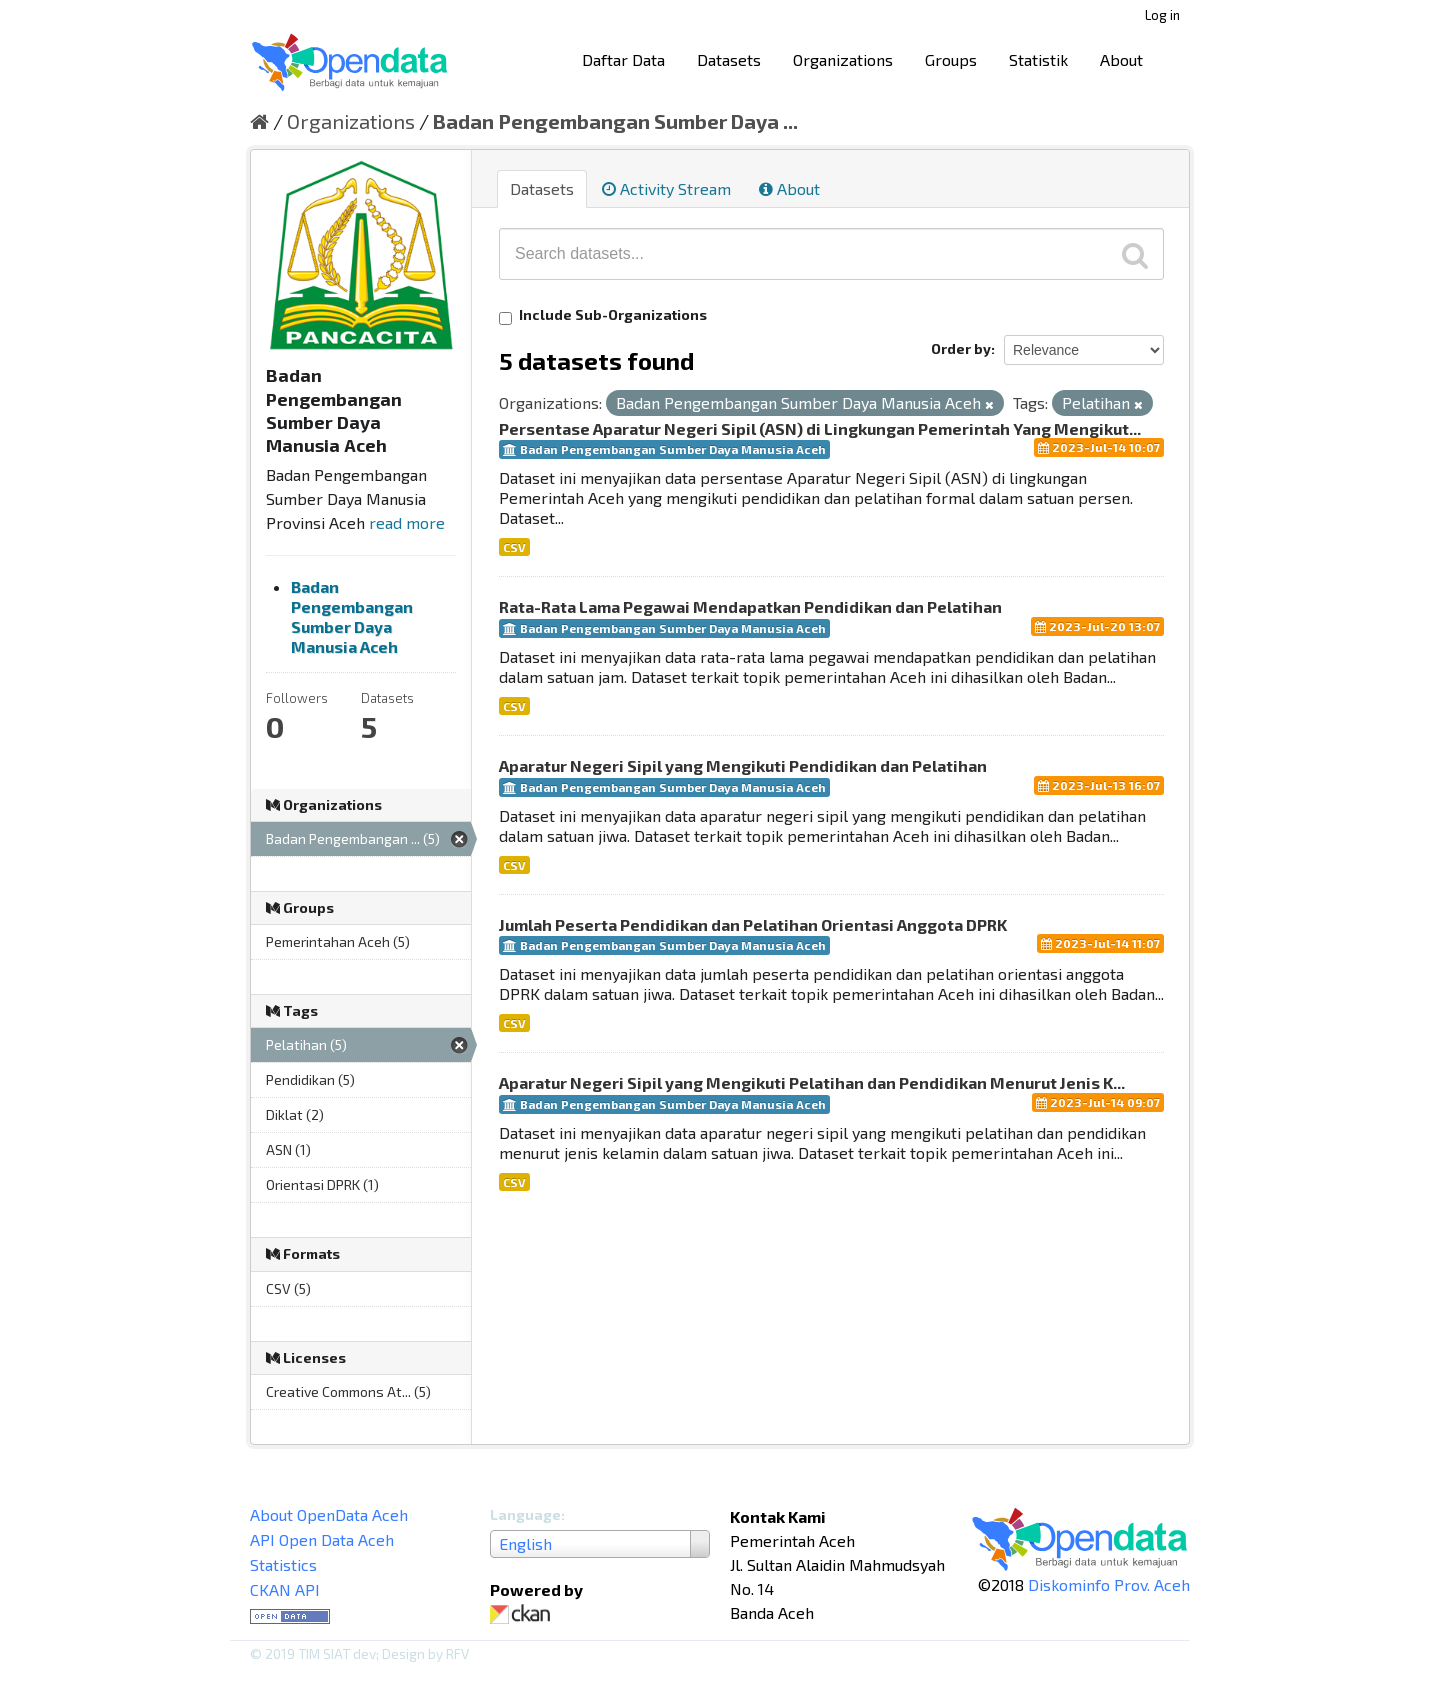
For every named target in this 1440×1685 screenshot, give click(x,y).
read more (407, 522)
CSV (514, 547)
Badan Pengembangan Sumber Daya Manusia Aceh (352, 616)
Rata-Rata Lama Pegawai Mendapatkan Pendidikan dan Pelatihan (750, 606)
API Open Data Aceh (322, 1539)
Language (525, 1514)
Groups (951, 59)
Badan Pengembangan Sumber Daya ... (615, 121)
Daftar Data (623, 59)
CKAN (524, 1614)
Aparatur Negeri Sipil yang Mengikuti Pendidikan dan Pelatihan (743, 765)
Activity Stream (666, 188)
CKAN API (285, 1589)
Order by (961, 348)
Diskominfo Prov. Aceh (1109, 1584)
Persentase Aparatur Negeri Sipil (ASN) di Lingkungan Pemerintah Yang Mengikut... (820, 428)
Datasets (729, 59)
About (1121, 59)
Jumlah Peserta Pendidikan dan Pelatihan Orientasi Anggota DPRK (753, 924)
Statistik (1038, 59)
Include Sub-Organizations (603, 315)
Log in (1162, 15)
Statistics (283, 1564)
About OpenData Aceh (329, 1514)
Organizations (843, 59)
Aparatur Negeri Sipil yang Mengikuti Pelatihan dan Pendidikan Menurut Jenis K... (812, 1082)
